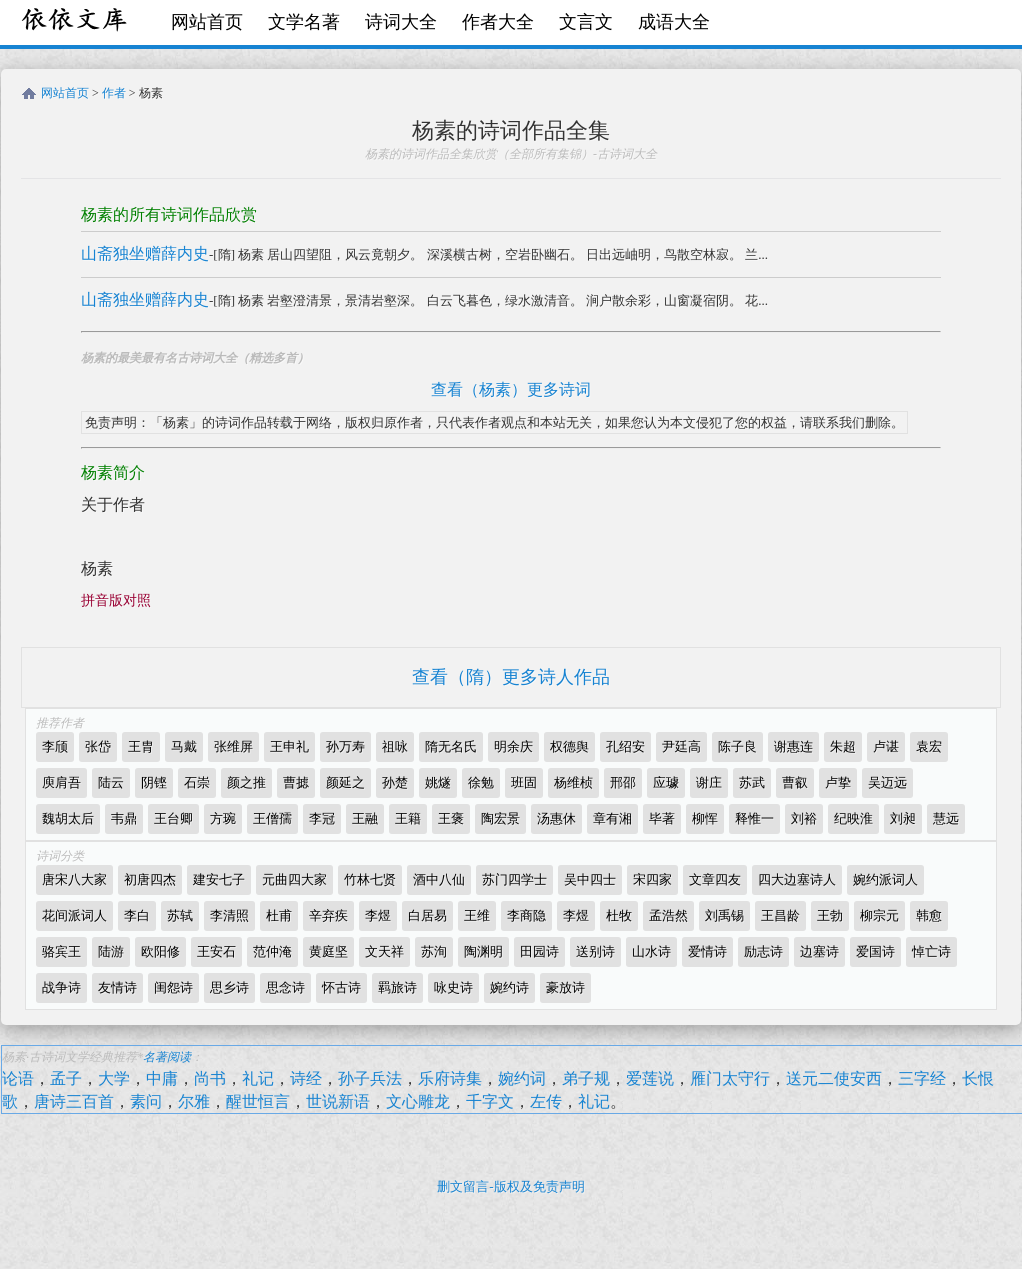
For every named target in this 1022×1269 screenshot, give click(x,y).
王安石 (216, 951)
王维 (477, 915)
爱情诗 (707, 951)
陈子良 (737, 746)
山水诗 (651, 951)
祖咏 (395, 746)
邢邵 (623, 782)
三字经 (922, 1078)
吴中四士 (590, 879)
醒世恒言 (258, 1101)
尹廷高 (681, 746)
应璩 (666, 782)
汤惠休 (556, 818)
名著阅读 (167, 1057)
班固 (524, 782)
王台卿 (173, 818)
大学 (114, 1078)
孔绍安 (625, 746)
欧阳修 (160, 951)
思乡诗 (229, 987)
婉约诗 (509, 987)
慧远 (946, 818)
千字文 (490, 1101)
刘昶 (903, 818)
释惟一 (754, 818)
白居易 (427, 915)
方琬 (223, 818)
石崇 (197, 782)
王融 (365, 818)
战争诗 (61, 987)
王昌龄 (780, 915)
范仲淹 (272, 951)
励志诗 (763, 951)
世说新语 (338, 1101)
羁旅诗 (397, 987)
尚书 (210, 1078)
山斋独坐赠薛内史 (145, 253)
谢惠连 (793, 746)
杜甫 (279, 915)
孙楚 (395, 782)
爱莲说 (650, 1078)
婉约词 (522, 1078)
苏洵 (434, 951)
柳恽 (705, 818)
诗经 (306, 1078)
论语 (18, 1078)
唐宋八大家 (74, 879)
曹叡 (795, 782)
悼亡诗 (931, 951)
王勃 (830, 915)
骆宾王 (61, 951)
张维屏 (233, 746)
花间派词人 (74, 915)
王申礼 (289, 746)
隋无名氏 (451, 746)
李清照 (229, 915)
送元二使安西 (834, 1078)
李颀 (55, 746)
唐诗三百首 (74, 1101)
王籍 (408, 818)
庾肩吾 (61, 782)
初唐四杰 (150, 879)
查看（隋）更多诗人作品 (511, 677)
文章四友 (715, 879)
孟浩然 (668, 915)
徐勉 (481, 782)
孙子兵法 (370, 1078)
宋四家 (652, 879)
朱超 (843, 746)
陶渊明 (483, 951)
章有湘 (612, 818)
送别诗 (595, 951)
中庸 (162, 1078)
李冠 (322, 818)
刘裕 (804, 818)
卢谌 (886, 746)
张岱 (98, 746)
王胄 (141, 746)
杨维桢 (573, 782)
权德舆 (569, 746)
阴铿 (154, 782)
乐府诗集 (450, 1078)
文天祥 (384, 951)
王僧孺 (272, 818)
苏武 (752, 782)
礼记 (258, 1078)
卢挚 (838, 782)
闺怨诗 (173, 987)
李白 (137, 915)
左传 (546, 1101)
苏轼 (180, 915)
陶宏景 (500, 818)
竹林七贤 (370, 879)
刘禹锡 (724, 915)
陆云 (111, 782)
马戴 (184, 746)
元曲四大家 (294, 879)
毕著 (662, 818)
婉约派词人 (885, 879)
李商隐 (526, 915)
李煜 (378, 915)
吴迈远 (887, 782)
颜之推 (246, 782)
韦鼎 (124, 818)
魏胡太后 (68, 818)
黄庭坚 (328, 951)
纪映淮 (853, 818)
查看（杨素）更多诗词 (511, 389)
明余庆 (513, 746)
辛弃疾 (328, 915)
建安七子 (219, 879)
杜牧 (619, 915)
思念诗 (285, 987)
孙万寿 (345, 746)
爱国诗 (875, 951)
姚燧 (438, 782)
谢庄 (709, 782)
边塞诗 (819, 951)
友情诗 (117, 987)
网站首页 (207, 22)
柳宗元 (879, 915)
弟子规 (586, 1078)
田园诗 (539, 951)
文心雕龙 (418, 1101)
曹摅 (296, 782)
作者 (114, 93)
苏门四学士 (514, 879)
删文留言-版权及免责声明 (510, 1186)
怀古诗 (341, 987)
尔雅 (194, 1101)
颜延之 (345, 782)
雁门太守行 (730, 1078)
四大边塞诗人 (797, 879)
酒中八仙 (439, 879)
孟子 (66, 1078)
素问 (146, 1101)
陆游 (111, 951)
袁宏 (929, 746)
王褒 (451, 818)
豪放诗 (565, 987)
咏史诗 (453, 987)
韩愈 (929, 915)
